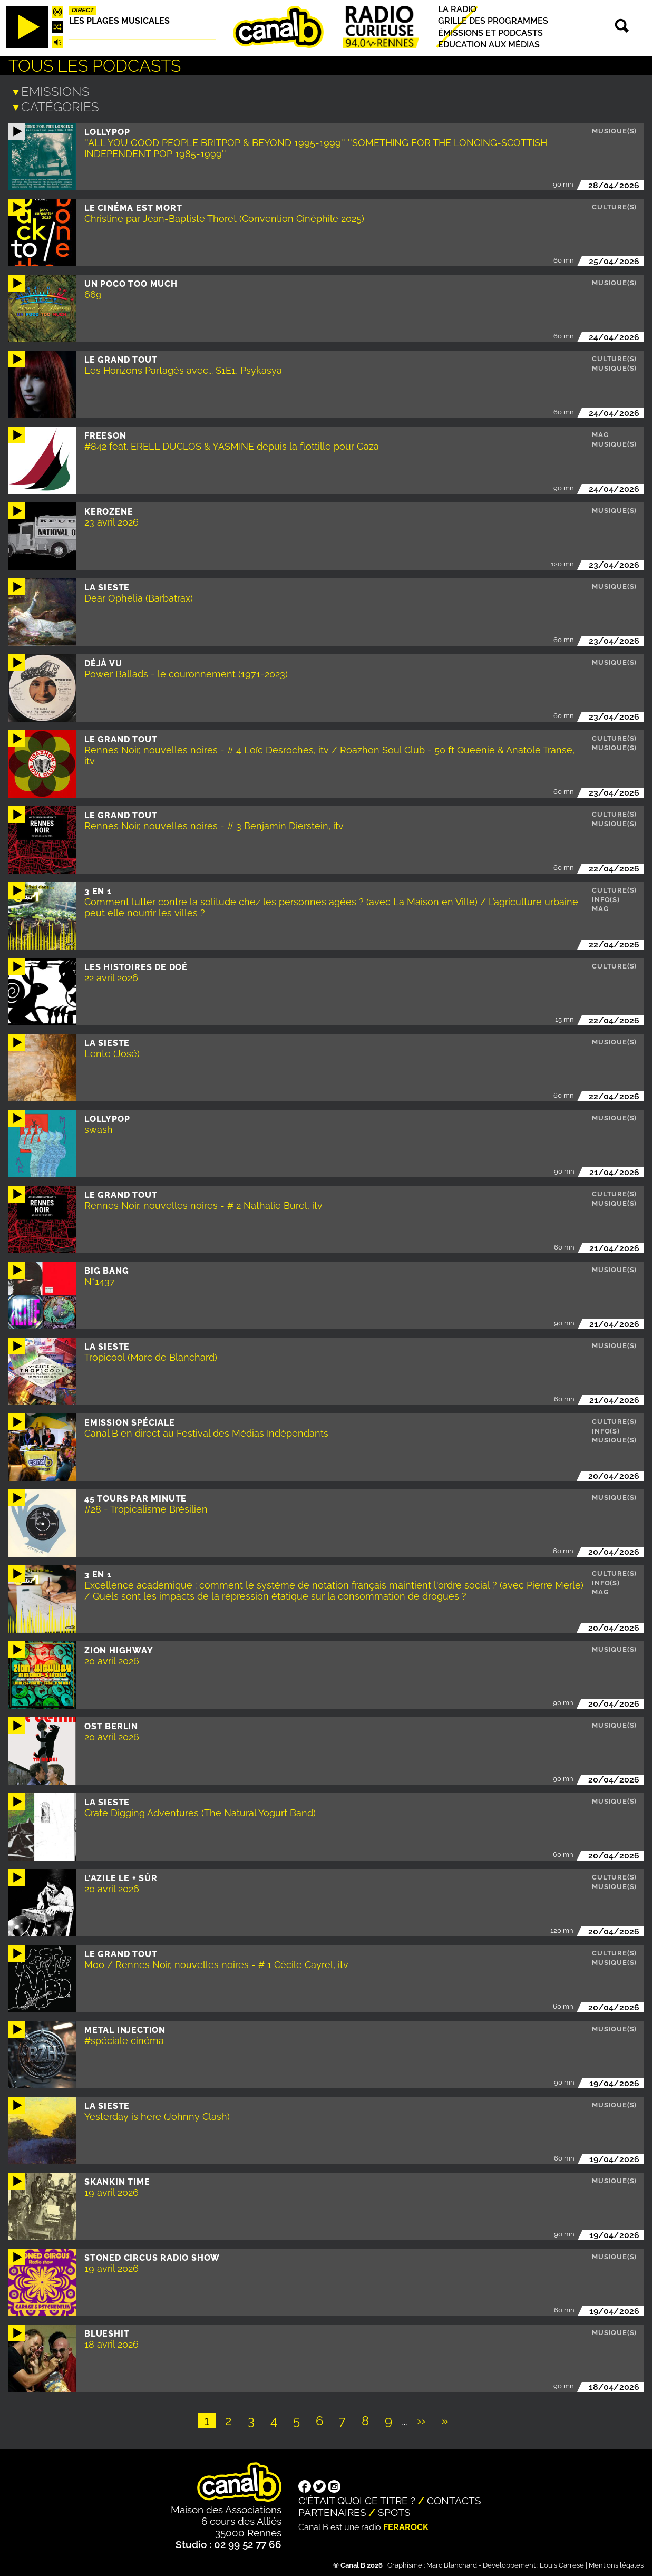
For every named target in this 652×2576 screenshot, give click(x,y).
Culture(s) (614, 205)
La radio (457, 9)
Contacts (454, 2498)
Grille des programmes (493, 21)
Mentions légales (616, 2563)
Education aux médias (489, 45)
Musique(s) (614, 129)
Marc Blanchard (451, 2563)
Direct (83, 10)
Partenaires (332, 2510)
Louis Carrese (562, 2563)
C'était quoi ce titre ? (356, 2498)
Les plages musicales (119, 21)
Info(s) (606, 898)
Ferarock (406, 2525)
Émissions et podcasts (490, 33)
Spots (394, 2510)
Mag (600, 433)
